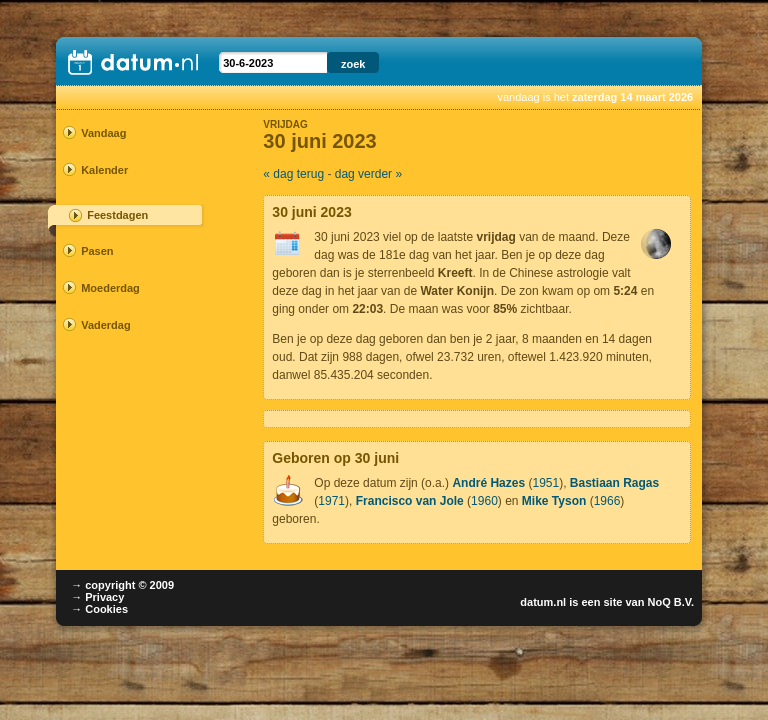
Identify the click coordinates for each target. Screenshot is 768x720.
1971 (331, 501)
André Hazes (488, 483)
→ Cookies (99, 609)
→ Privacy (97, 597)
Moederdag (110, 288)
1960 (484, 501)
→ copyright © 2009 (122, 585)
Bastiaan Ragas (614, 483)
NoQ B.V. (670, 602)
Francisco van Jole (410, 501)
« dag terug (293, 174)
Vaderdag (106, 325)
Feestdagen (117, 215)
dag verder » (368, 174)
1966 (607, 501)
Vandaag (103, 133)
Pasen (97, 251)
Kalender (104, 170)
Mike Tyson (554, 501)
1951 (545, 483)
